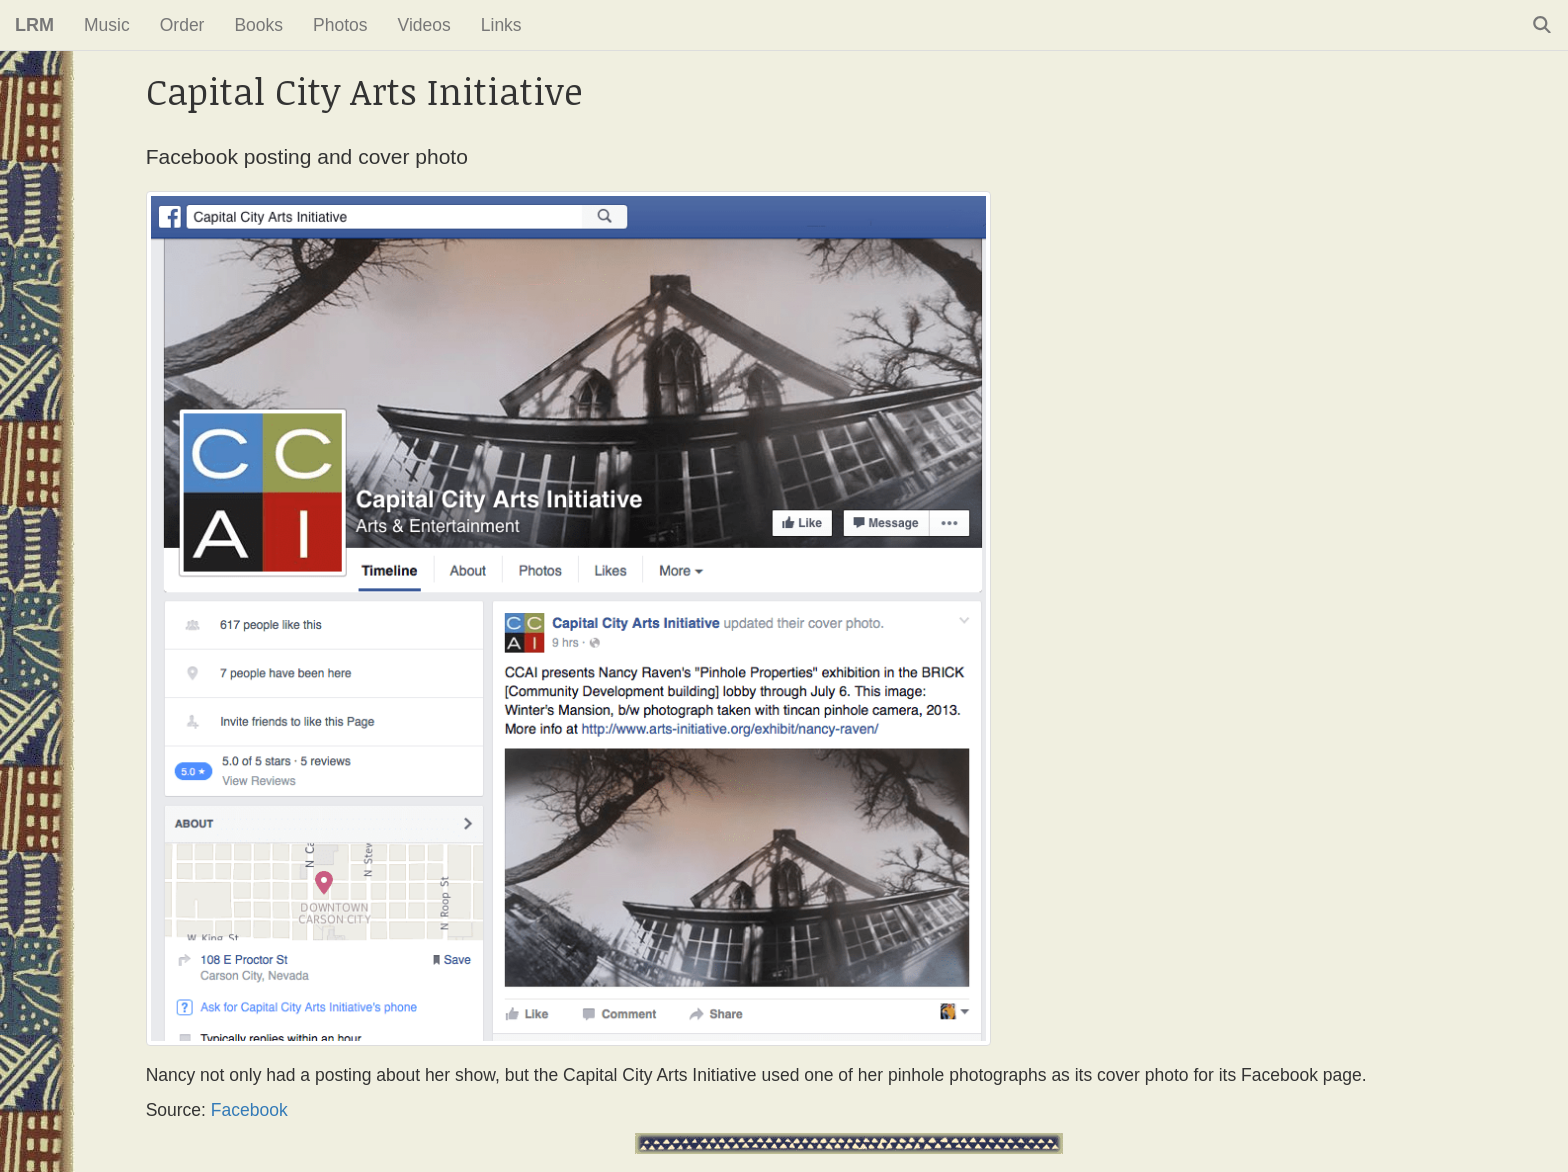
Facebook (249, 1110)
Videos (424, 25)
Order (182, 25)
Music (107, 25)
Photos (340, 25)
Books (258, 25)
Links (501, 25)
